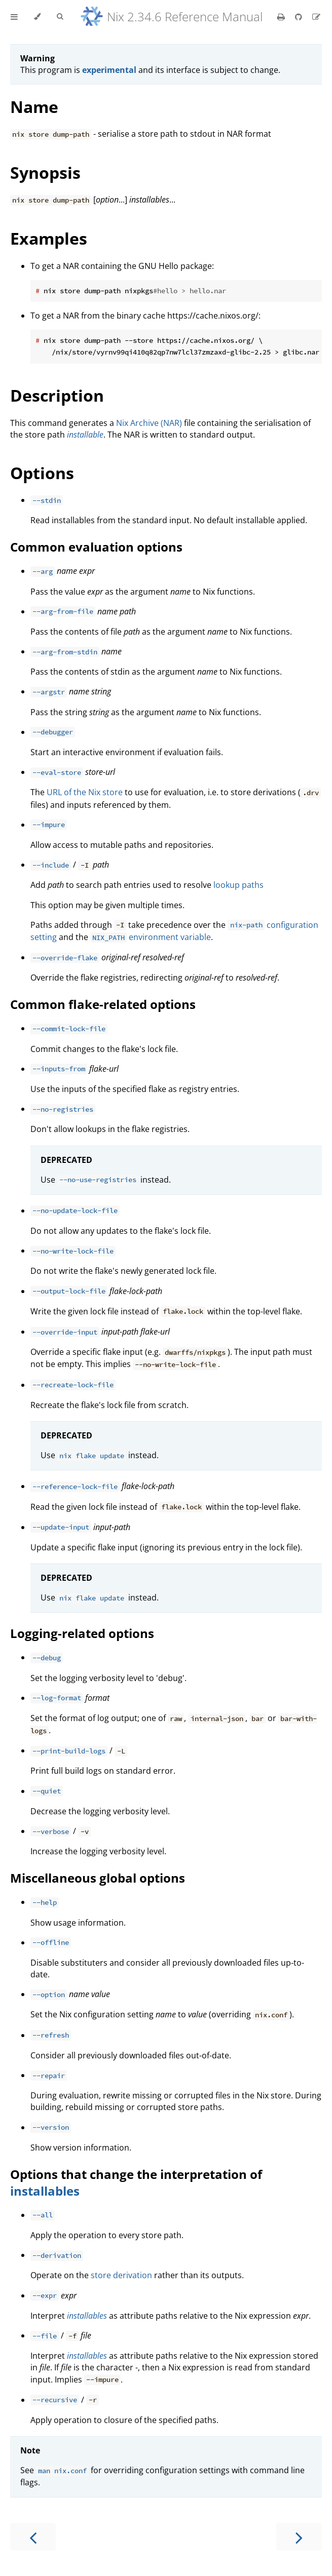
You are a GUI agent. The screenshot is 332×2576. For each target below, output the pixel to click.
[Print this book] (282, 16)
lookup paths (238, 884)
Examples (48, 238)
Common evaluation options (96, 546)
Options (42, 473)
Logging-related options (82, 1633)
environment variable (150, 937)
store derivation (121, 2275)
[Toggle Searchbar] (60, 16)
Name (34, 107)
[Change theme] (37, 16)
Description (57, 395)
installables (45, 2190)
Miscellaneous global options (97, 1877)
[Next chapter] (299, 2537)
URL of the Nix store (85, 792)
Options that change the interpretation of (136, 2174)
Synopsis (45, 172)
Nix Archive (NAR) (149, 422)
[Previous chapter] (33, 2537)
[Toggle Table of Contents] (14, 16)
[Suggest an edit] (316, 16)
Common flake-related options (103, 1004)
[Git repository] (299, 16)
